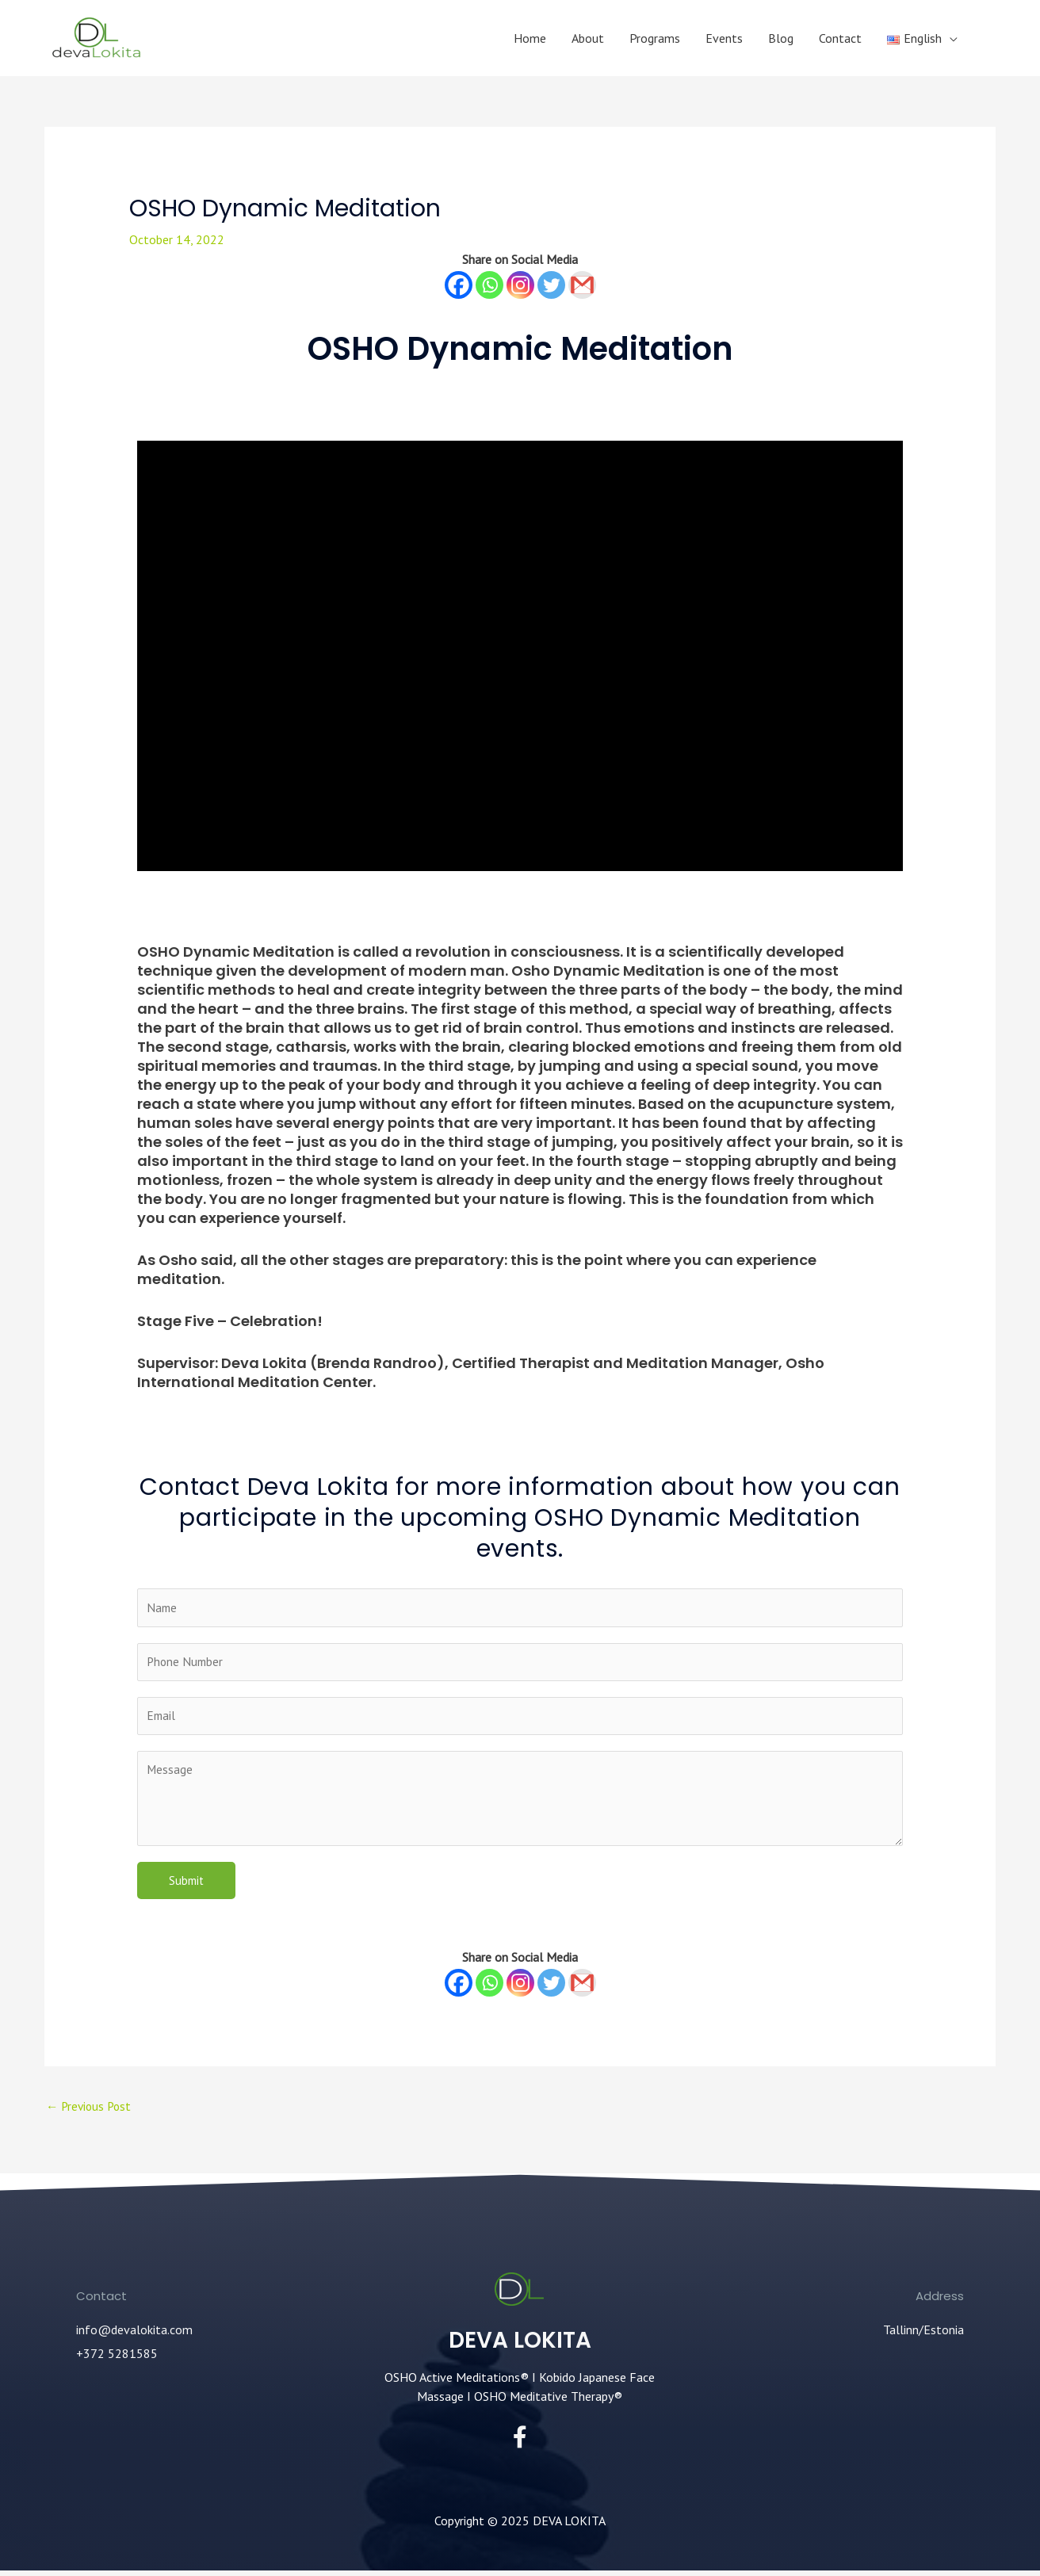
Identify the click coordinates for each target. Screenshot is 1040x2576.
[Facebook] (458, 285)
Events (724, 38)
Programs (654, 38)
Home (530, 38)
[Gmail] (582, 285)
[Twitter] (551, 285)
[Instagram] (520, 285)
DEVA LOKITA (520, 2345)
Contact (840, 38)
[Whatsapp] (489, 285)
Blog (780, 38)
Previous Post (91, 2111)
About (588, 38)
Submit (186, 1884)
